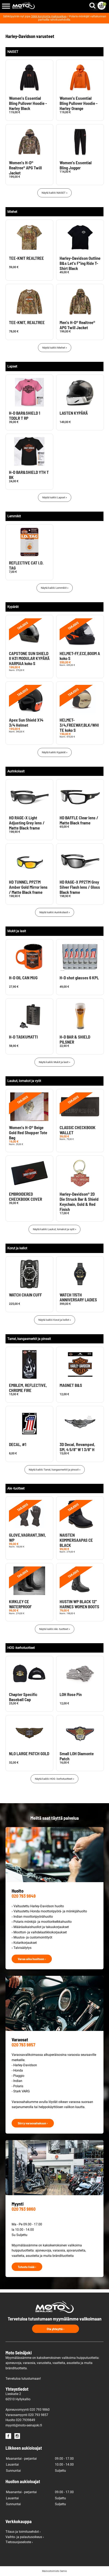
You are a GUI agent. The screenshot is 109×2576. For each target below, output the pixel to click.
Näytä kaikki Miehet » (54, 347)
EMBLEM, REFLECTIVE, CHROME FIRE (28, 1388)
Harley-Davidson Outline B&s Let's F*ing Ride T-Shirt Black (80, 263)
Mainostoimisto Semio (54, 2571)
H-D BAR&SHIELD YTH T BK (29, 475)
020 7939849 (25, 2420)
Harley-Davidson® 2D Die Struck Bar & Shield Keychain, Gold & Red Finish (79, 1202)
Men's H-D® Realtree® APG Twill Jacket (77, 325)
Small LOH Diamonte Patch (77, 1756)
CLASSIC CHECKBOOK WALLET (78, 1130)
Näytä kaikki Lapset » (54, 497)
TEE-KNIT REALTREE (26, 258)
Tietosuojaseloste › (19, 2542)
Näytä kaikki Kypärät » (54, 752)
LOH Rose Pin (71, 1694)
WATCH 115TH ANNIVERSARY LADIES (78, 1297)
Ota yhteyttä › (55, 2329)
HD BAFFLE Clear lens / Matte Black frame (79, 820)
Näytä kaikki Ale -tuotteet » (54, 1629)
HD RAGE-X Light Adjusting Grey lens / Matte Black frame (26, 822)
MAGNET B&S (71, 1385)
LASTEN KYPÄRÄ (74, 413)
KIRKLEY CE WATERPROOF (20, 1604)
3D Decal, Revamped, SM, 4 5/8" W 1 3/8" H (77, 1447)
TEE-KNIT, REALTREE (27, 322)
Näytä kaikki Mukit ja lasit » (54, 1062)
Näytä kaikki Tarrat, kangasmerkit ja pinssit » (54, 1469)
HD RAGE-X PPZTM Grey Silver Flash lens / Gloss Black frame (80, 887)
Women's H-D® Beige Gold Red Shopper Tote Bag (28, 1132)
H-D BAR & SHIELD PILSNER (75, 1039)
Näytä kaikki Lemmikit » (54, 587)
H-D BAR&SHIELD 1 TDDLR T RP (24, 416)
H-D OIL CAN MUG (23, 977)
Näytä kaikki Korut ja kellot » (54, 1319)
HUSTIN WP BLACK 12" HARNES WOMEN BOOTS (79, 1604)
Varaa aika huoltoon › (32, 1959)
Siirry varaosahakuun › (33, 2123)
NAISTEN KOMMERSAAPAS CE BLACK (76, 1540)
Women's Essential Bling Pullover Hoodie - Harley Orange (79, 103)
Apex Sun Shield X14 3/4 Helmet (26, 723)
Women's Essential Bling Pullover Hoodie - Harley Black (28, 103)
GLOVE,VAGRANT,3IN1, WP (27, 1538)
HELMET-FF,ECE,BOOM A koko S (80, 656)
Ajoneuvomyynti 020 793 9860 (28, 2410)
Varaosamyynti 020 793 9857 (27, 2415)
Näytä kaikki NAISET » (54, 192)
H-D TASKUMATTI (23, 1036)
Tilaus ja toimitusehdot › (23, 2532)
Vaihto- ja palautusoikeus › (25, 2537)
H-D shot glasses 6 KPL (79, 977)
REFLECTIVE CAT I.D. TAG (26, 565)
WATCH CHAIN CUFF (25, 1294)
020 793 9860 (24, 2209)
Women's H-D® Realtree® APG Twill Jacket (25, 167)
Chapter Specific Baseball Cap (23, 1697)
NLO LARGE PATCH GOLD (29, 1753)
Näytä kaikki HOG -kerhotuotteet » (54, 1778)
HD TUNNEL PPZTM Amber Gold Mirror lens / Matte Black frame (28, 887)
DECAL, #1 (17, 1444)
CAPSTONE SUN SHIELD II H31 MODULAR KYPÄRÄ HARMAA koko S (29, 658)
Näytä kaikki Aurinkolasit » (54, 912)
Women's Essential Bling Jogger (76, 165)
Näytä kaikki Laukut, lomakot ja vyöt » (54, 1229)
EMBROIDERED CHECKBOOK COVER (25, 1197)
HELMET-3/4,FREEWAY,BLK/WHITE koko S (79, 725)
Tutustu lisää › (27, 2267)
